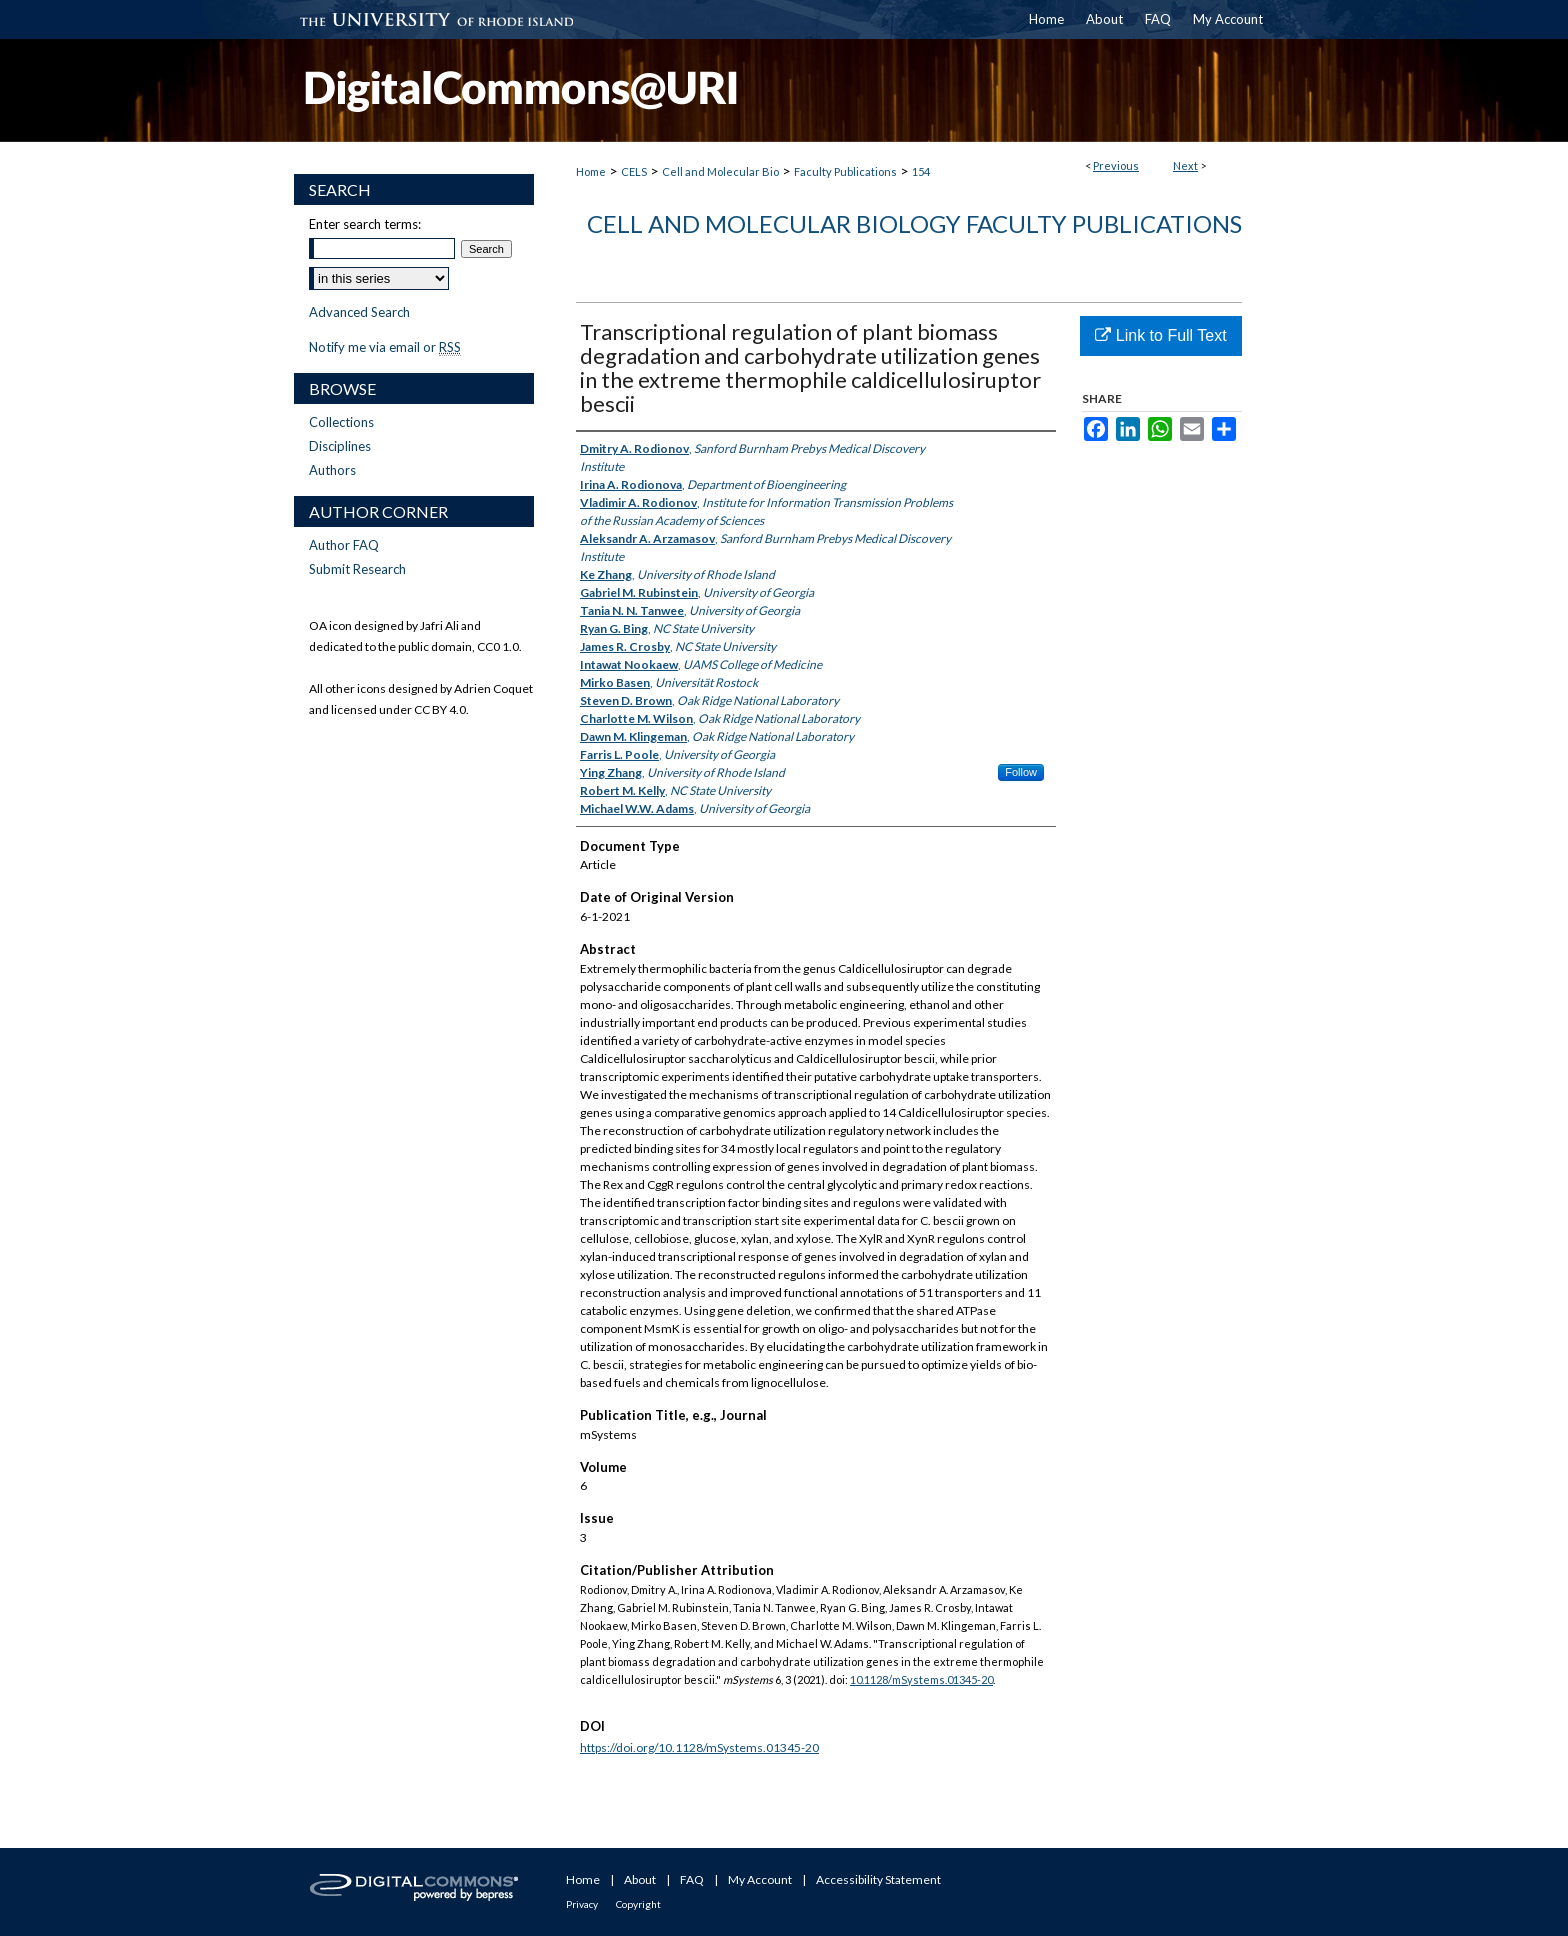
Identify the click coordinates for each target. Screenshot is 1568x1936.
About (640, 1879)
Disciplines (340, 446)
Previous (1116, 165)
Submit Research (357, 569)
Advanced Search (359, 312)
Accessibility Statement (878, 1879)
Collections (341, 422)
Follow (1021, 772)
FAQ (692, 1879)
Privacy (582, 1904)
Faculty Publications (845, 171)
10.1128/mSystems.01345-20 (921, 1679)
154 (921, 171)
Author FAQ (344, 545)
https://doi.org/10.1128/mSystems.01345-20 (699, 1747)
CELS (634, 171)
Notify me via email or (385, 347)
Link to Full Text (1160, 335)
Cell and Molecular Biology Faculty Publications (914, 223)
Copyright (638, 1904)
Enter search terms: (365, 224)
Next (1185, 165)
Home (591, 171)
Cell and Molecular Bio (720, 171)
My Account (760, 1879)
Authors (332, 470)
